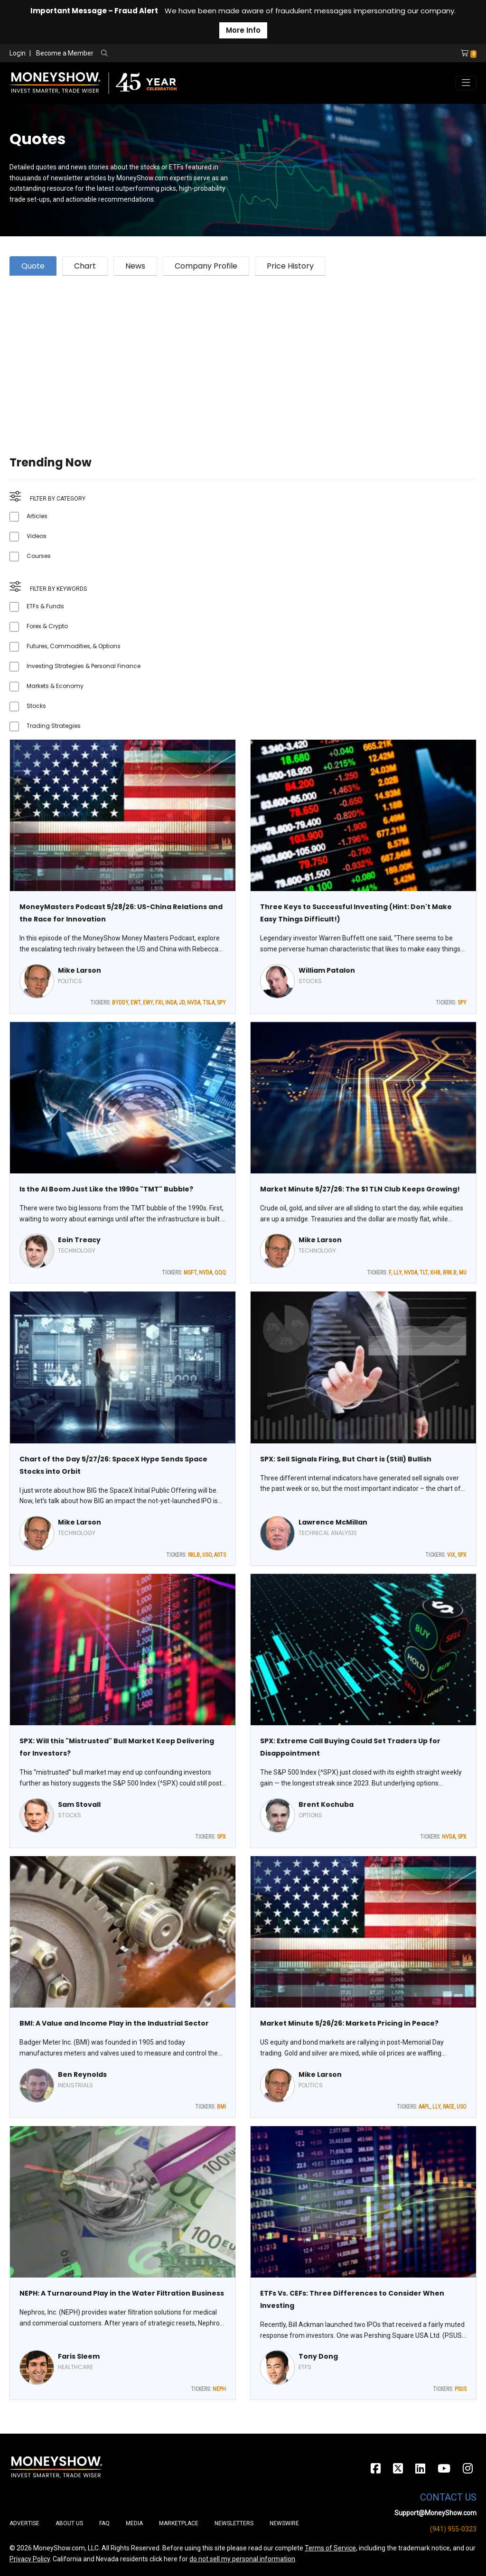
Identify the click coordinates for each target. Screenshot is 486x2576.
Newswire (284, 2523)
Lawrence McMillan (333, 1522)
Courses (39, 556)
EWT (135, 1002)
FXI (159, 1002)
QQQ (220, 1272)
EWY (148, 1002)
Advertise (24, 2523)
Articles (37, 516)
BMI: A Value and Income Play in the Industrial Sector (114, 2023)
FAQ (104, 2523)
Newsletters (234, 2523)
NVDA (193, 1002)
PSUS (461, 2389)
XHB (435, 1272)
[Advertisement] (243, 354)
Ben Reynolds (82, 2074)
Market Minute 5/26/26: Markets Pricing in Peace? (349, 2023)
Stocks (36, 706)
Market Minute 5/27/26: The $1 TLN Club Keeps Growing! (360, 1189)
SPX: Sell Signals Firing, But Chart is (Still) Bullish (345, 1459)
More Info (243, 30)
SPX (462, 1555)
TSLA (209, 1002)
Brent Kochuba (326, 1804)
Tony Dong (318, 2356)
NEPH (219, 2389)
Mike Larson (79, 970)
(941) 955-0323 (453, 2529)
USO (207, 1555)
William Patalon (327, 970)
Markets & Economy (55, 686)
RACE (448, 2106)
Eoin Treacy (79, 1240)
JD (182, 1002)
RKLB (194, 1555)
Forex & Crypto (47, 626)
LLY (397, 1272)
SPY (221, 1002)
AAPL (424, 2106)
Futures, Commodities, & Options (74, 646)
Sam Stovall (79, 1804)
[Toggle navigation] (466, 83)
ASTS (220, 1555)
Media (134, 2523)
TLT (424, 1272)
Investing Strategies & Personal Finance (83, 666)
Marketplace (178, 2523)
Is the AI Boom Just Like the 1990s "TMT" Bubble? (106, 1189)
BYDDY (120, 1002)
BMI (221, 2106)
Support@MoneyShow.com (435, 2513)
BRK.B (450, 1272)
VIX (451, 1555)
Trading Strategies (54, 726)
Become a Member (64, 53)
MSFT (190, 1272)
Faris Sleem (79, 2356)
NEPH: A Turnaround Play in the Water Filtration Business (121, 2293)
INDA (171, 1002)
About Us (69, 2523)
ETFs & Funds (45, 606)
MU (463, 1272)
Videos (37, 536)
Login (17, 53)
